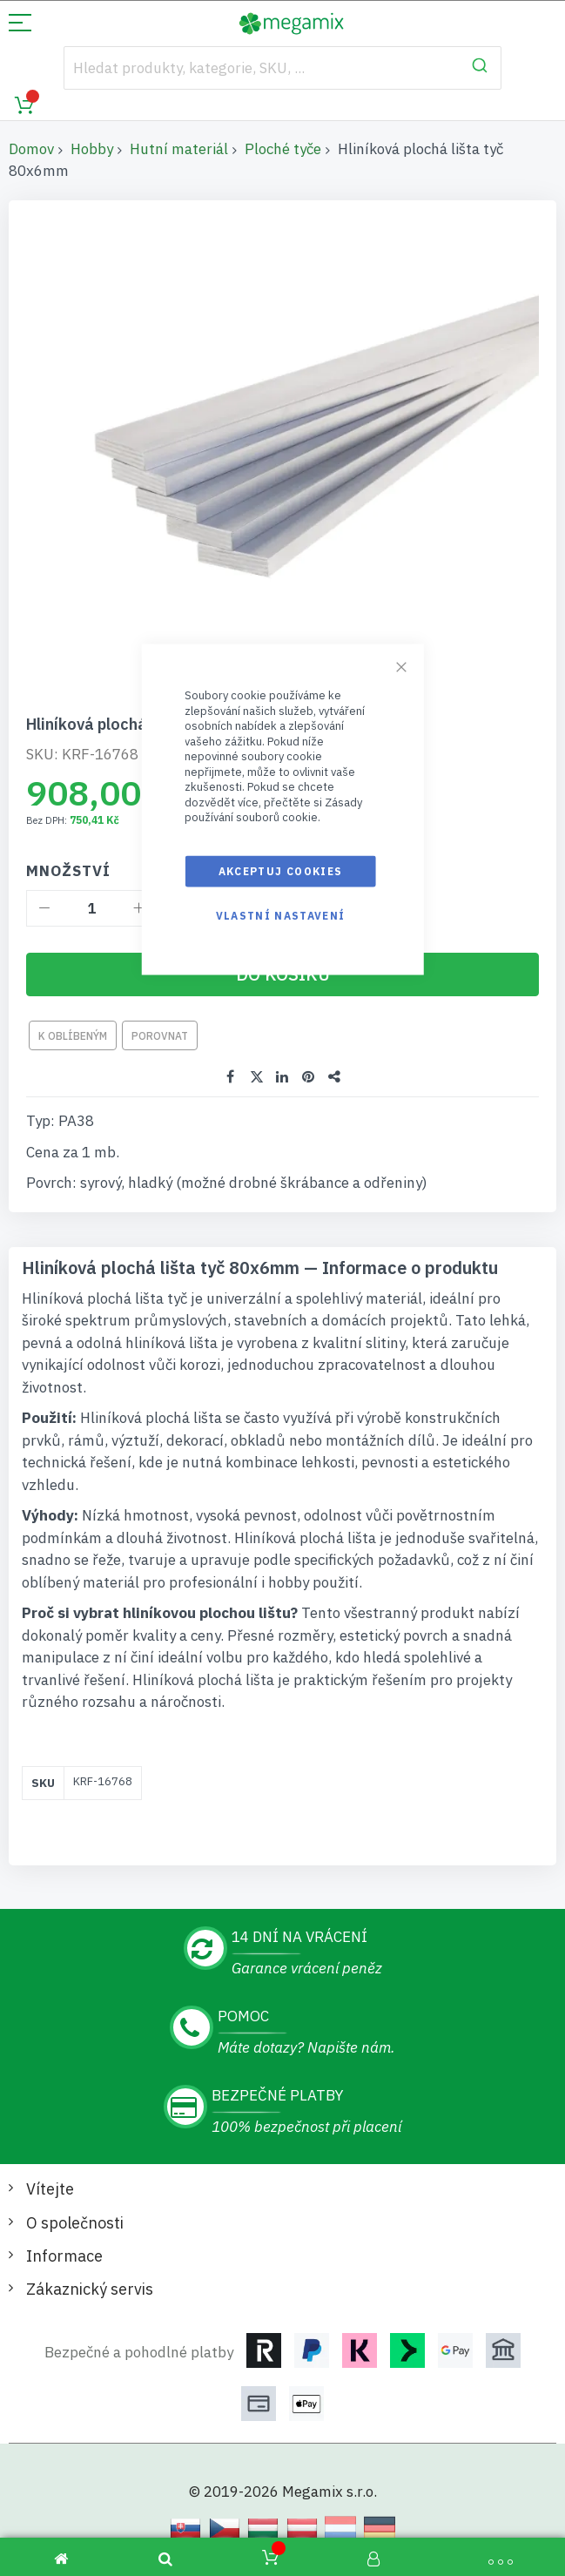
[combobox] (282, 68)
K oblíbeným (72, 1035)
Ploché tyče (283, 148)
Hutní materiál (179, 148)
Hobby (92, 148)
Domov (31, 148)
